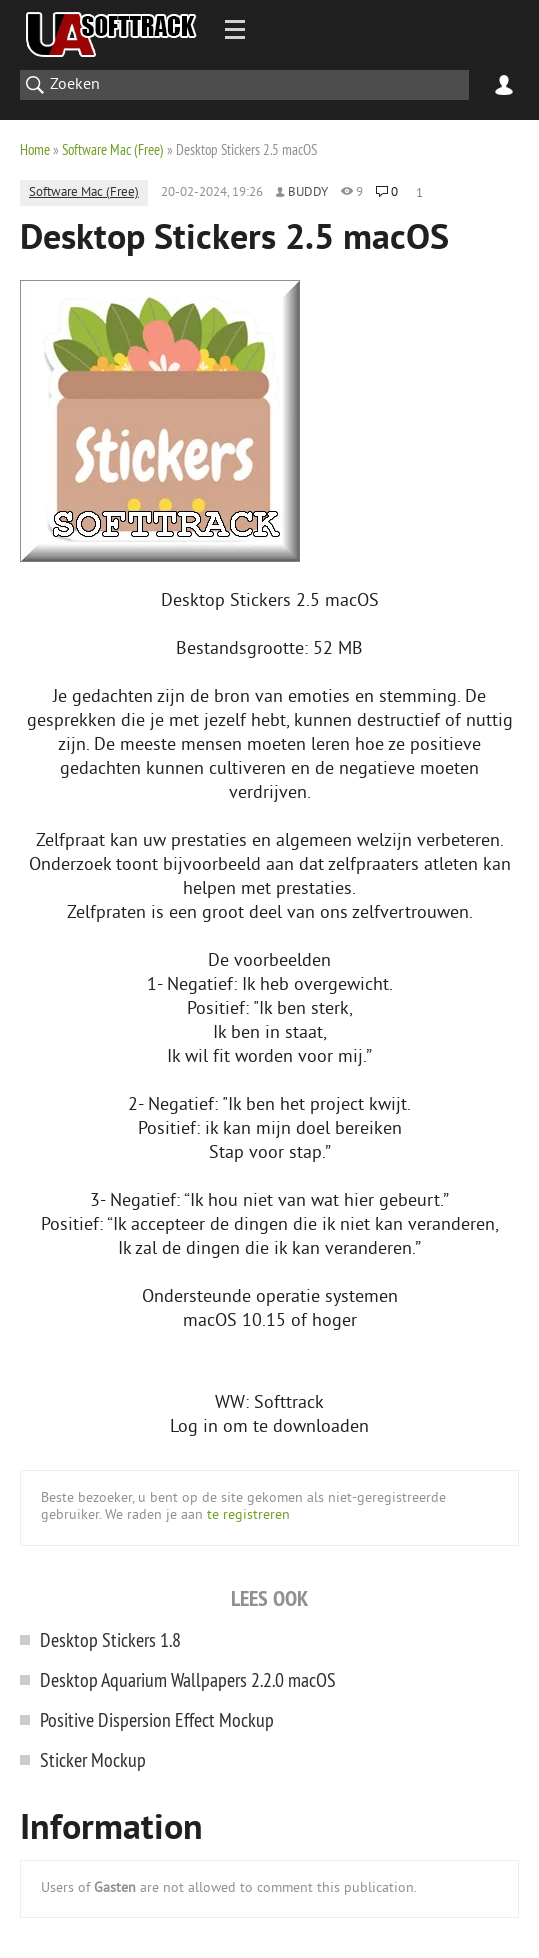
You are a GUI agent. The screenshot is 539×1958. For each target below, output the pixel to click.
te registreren (248, 1515)
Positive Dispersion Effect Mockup (157, 1719)
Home (35, 149)
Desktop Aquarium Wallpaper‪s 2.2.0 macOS (188, 1679)
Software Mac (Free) (113, 149)
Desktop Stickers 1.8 (110, 1639)
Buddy (308, 193)
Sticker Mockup (93, 1759)
